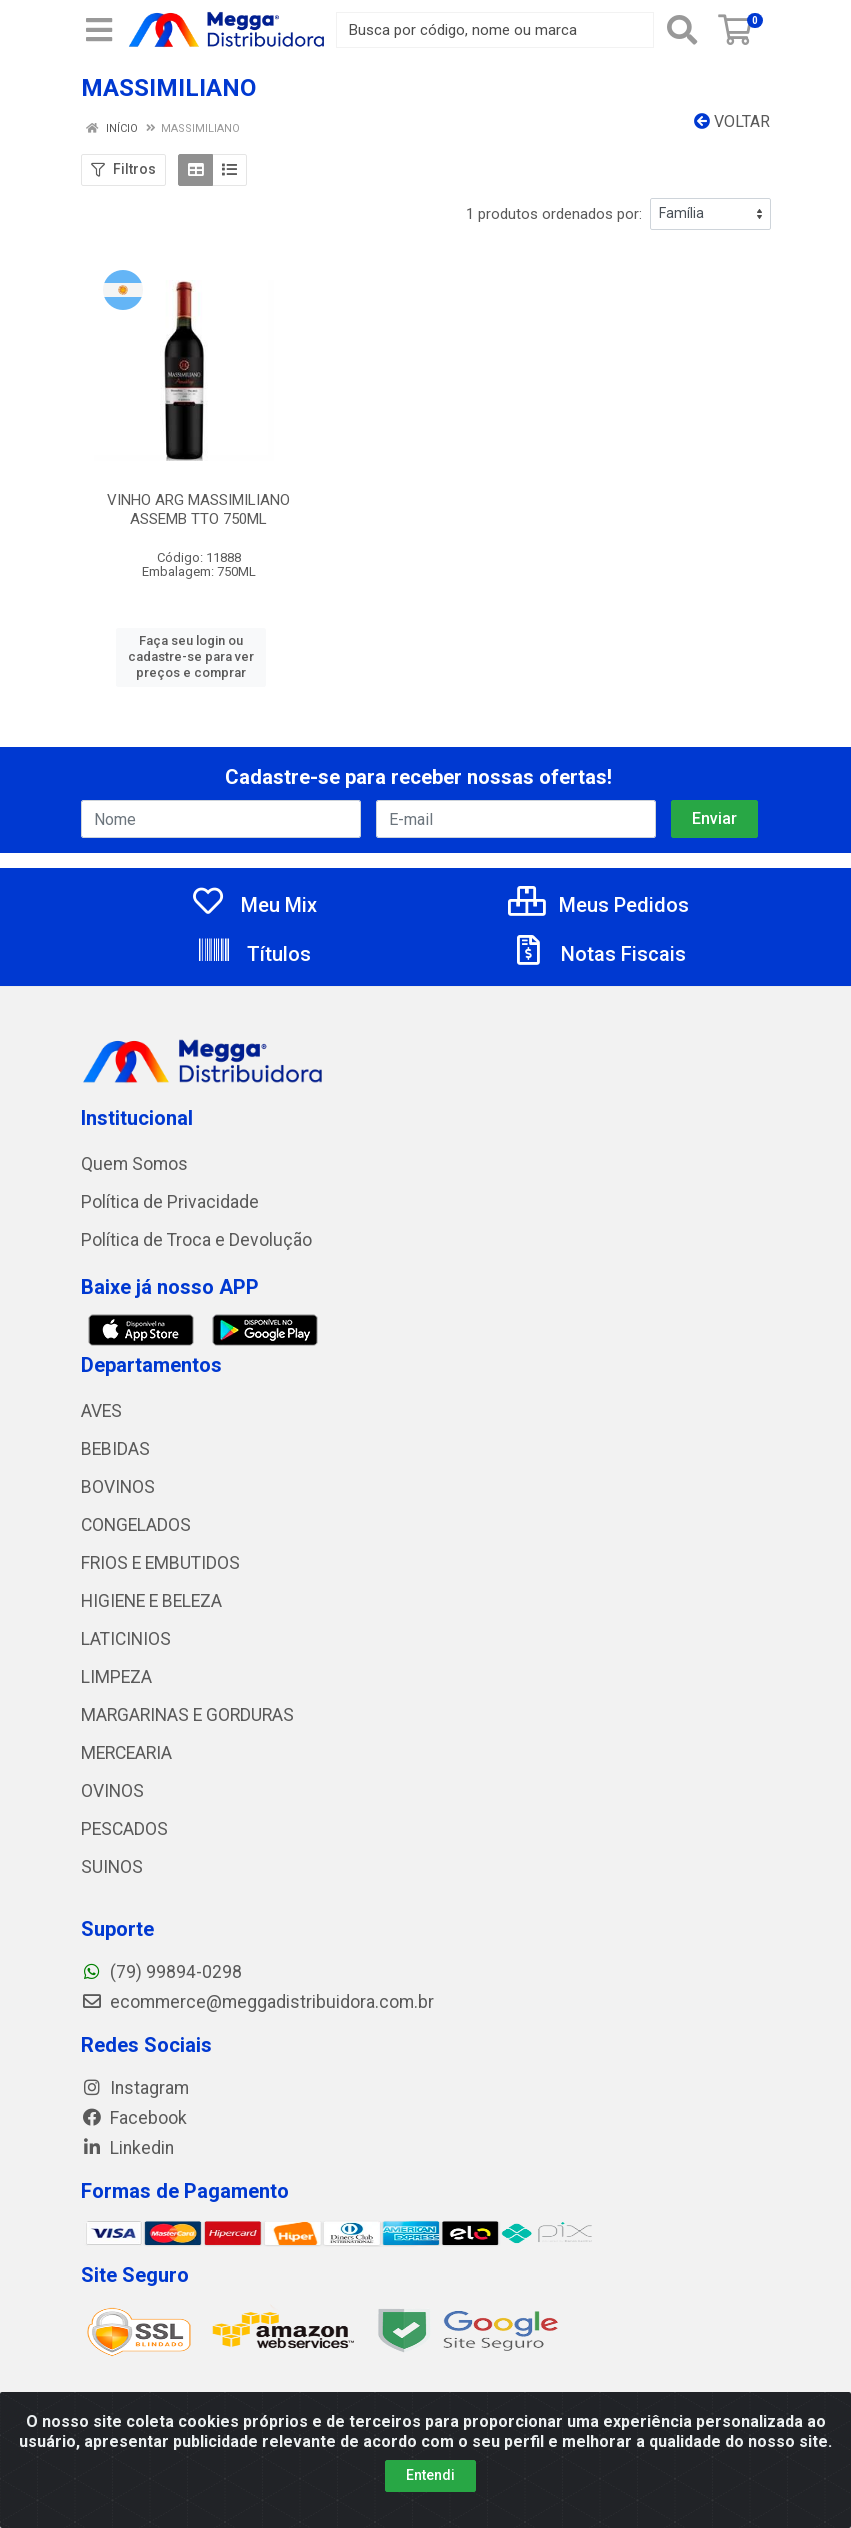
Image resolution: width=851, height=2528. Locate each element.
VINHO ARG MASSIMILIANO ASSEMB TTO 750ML (198, 509)
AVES (101, 1411)
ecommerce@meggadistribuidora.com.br (257, 2002)
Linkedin (127, 2148)
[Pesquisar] (682, 30)
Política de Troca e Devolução (196, 1240)
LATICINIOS (126, 1639)
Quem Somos (134, 1164)
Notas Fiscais (598, 954)
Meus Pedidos (598, 905)
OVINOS (112, 1791)
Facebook (134, 2118)
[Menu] (99, 30)
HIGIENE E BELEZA (151, 1601)
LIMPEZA (116, 1677)
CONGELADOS (136, 1525)
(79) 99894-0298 (161, 1972)
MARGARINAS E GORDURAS (187, 1715)
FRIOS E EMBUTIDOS (160, 1563)
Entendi (430, 2475)
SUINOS (112, 1867)
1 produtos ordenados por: (554, 214)
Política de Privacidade (170, 1202)
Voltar (732, 121)
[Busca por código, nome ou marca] (495, 30)
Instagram (135, 2088)
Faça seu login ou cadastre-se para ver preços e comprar (191, 657)
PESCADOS (124, 1829)
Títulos (253, 954)
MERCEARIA (126, 1753)
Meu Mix (253, 905)
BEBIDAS (115, 1449)
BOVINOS (118, 1487)
